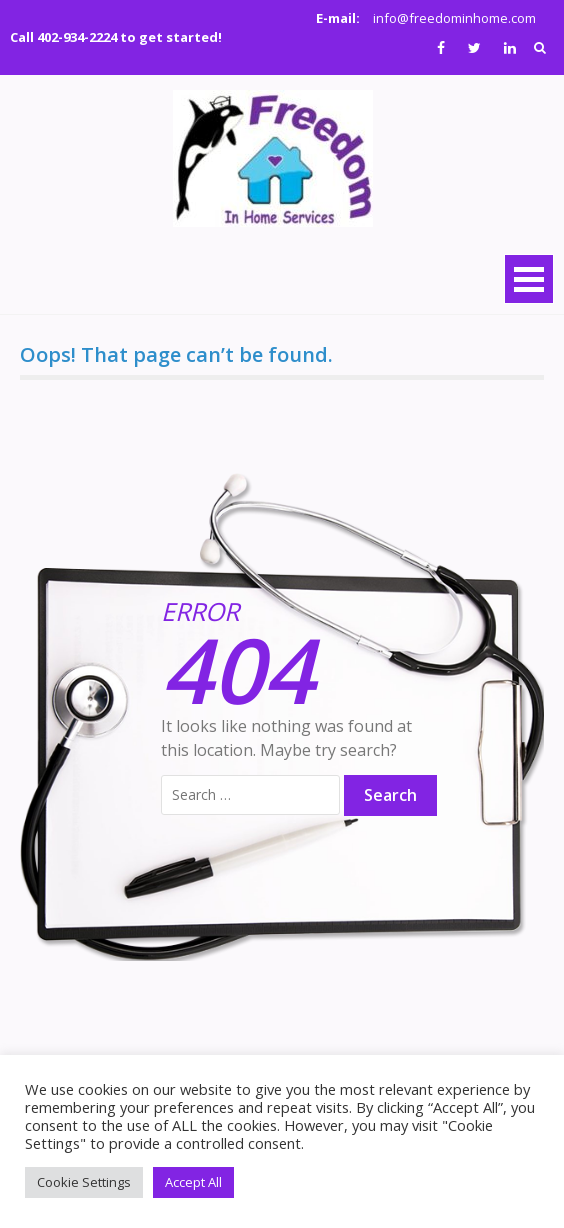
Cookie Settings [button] (84, 1182)
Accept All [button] (193, 1182)
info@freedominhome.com (454, 18)
